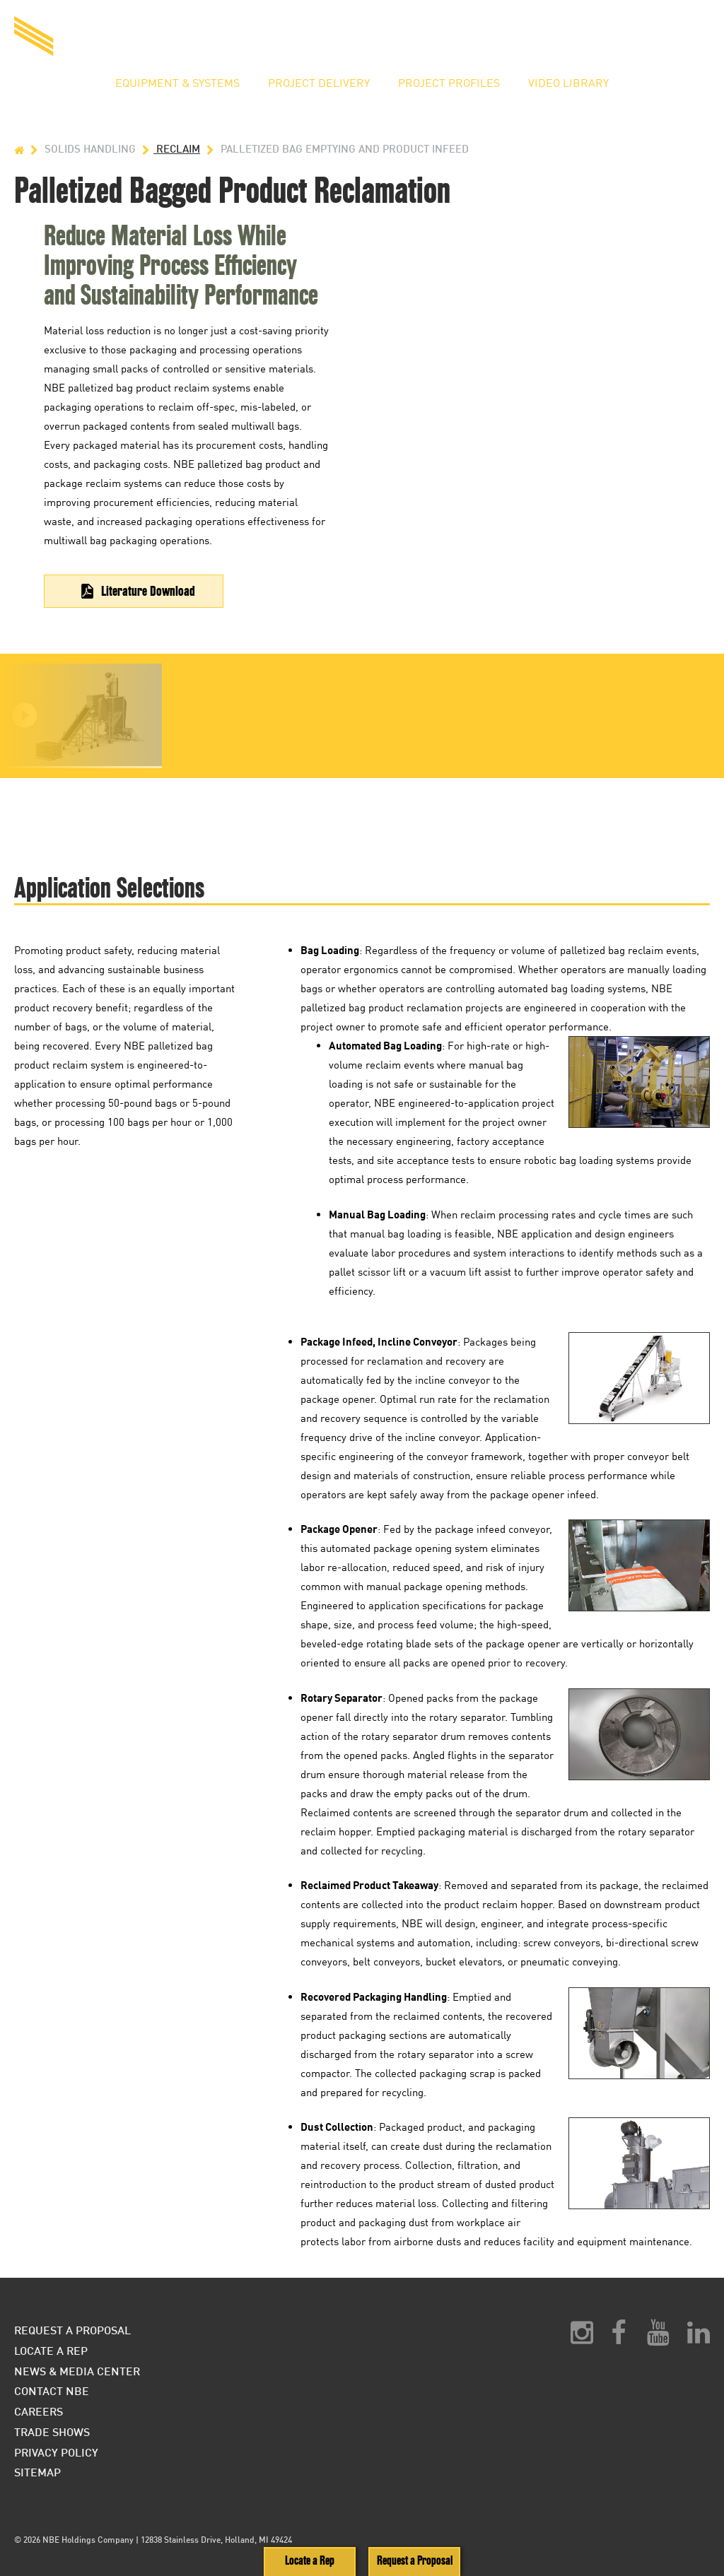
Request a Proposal (500, 39)
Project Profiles (449, 83)
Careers (38, 2411)
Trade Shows (52, 2431)
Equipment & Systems (177, 83)
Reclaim (169, 148)
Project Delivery (319, 83)
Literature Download (147, 591)
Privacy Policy (56, 2452)
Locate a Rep (613, 39)
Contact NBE (51, 2390)
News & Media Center (77, 2370)
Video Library (568, 83)
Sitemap (37, 2471)
